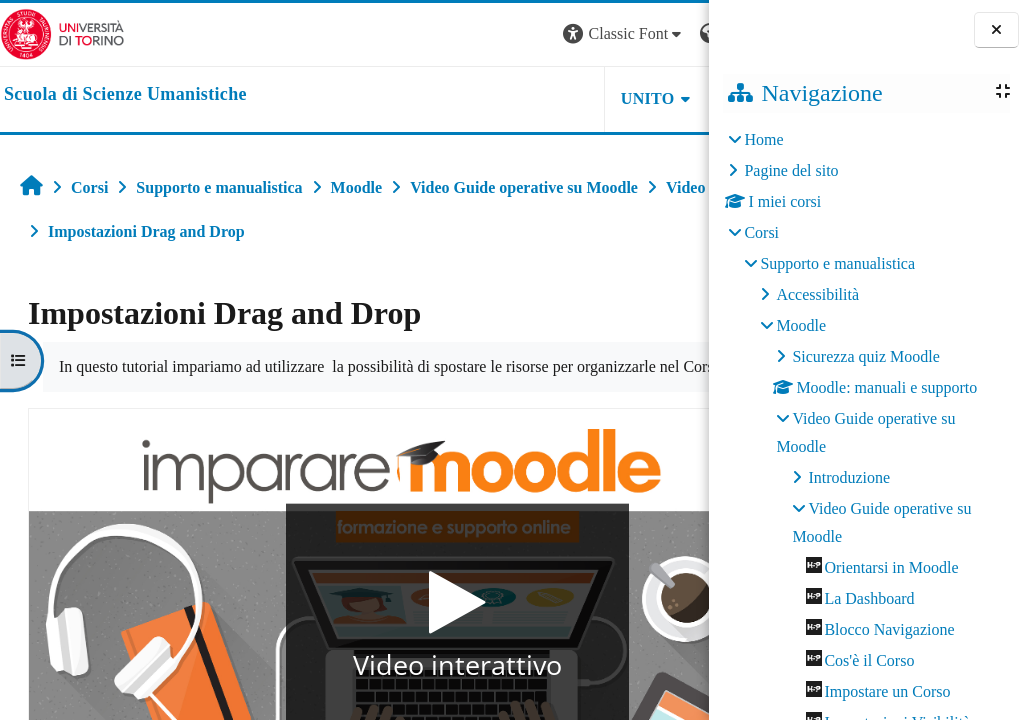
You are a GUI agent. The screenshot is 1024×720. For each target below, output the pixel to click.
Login (674, 33)
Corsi (761, 232)
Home (763, 139)
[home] (125, 95)
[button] (438, 34)
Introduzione (849, 477)
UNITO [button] (462, 98)
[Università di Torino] (62, 32)
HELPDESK (583, 98)
